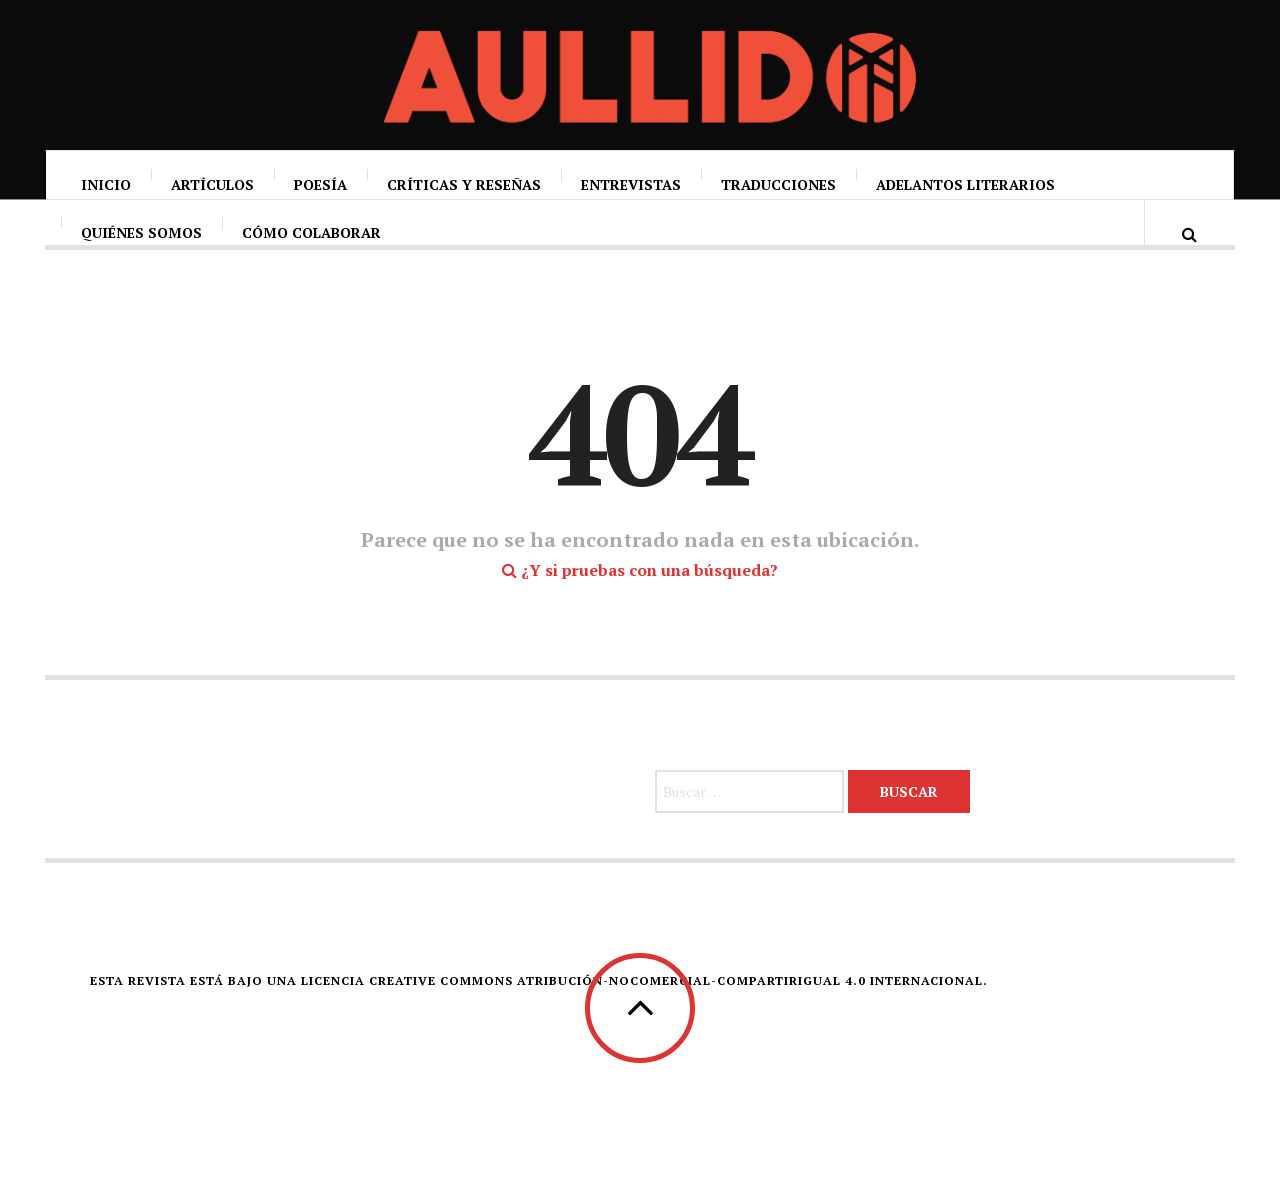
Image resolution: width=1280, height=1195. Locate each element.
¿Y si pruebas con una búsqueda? (640, 607)
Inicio (106, 184)
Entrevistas (631, 184)
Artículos (212, 184)
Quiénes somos (141, 252)
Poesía (320, 184)
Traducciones (778, 184)
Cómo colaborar (311, 252)
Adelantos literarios (965, 184)
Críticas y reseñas (464, 184)
